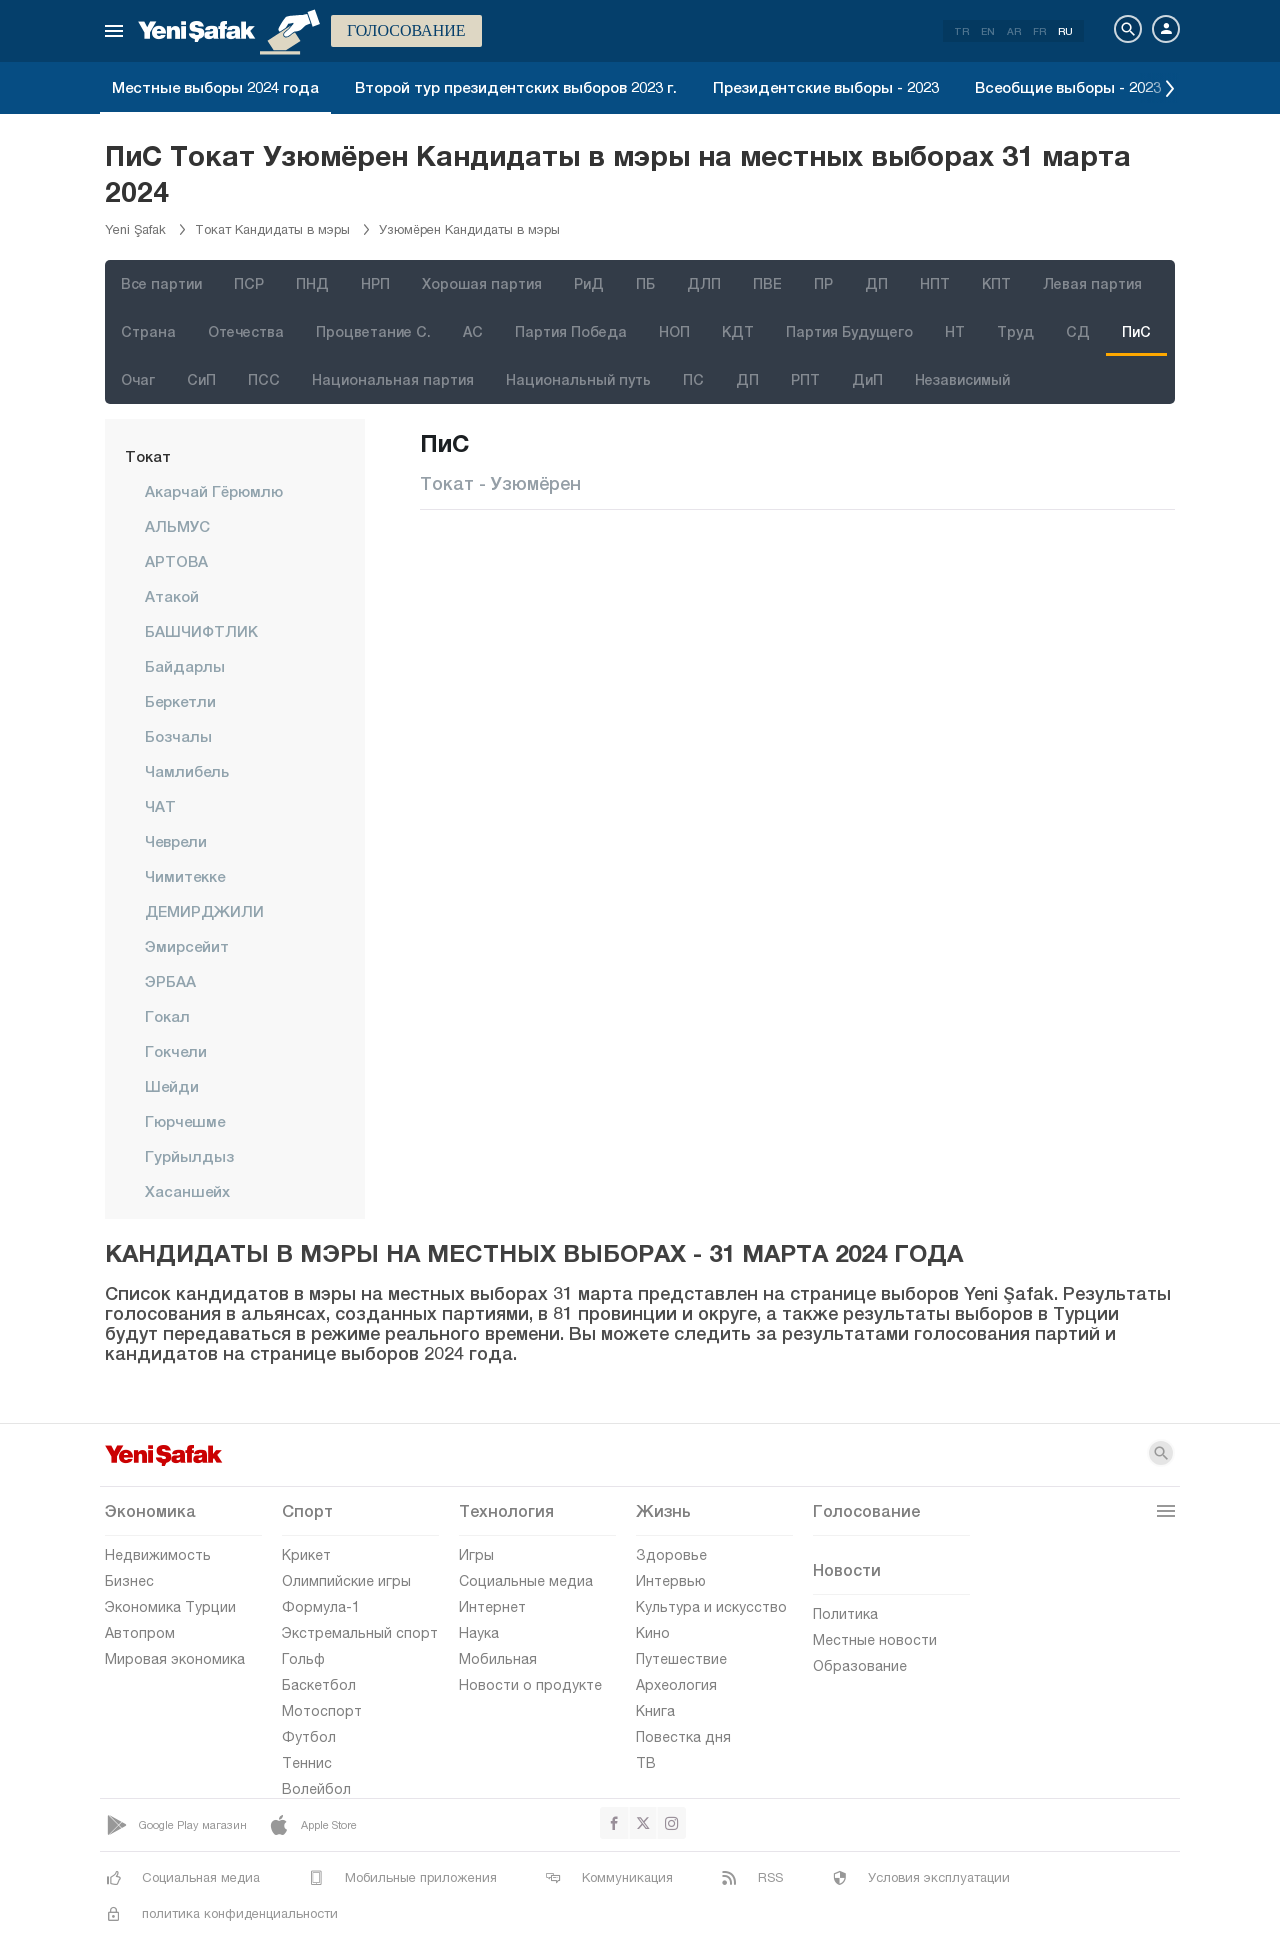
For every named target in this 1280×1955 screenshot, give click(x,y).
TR (961, 31)
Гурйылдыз (189, 1156)
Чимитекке (185, 876)
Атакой (172, 596)
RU (1065, 31)
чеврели (176, 841)
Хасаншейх (187, 1191)
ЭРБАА (170, 981)
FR (1039, 31)
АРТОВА (176, 561)
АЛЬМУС (177, 526)
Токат (148, 456)
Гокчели (176, 1051)
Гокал (167, 1016)
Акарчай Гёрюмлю (214, 491)
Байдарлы (185, 666)
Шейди (172, 1086)
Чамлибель (187, 771)
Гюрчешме (185, 1121)
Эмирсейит (187, 946)
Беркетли (180, 701)
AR (1014, 31)
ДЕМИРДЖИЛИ (204, 911)
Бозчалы (178, 736)
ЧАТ (160, 806)
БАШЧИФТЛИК (201, 631)
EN (988, 31)
